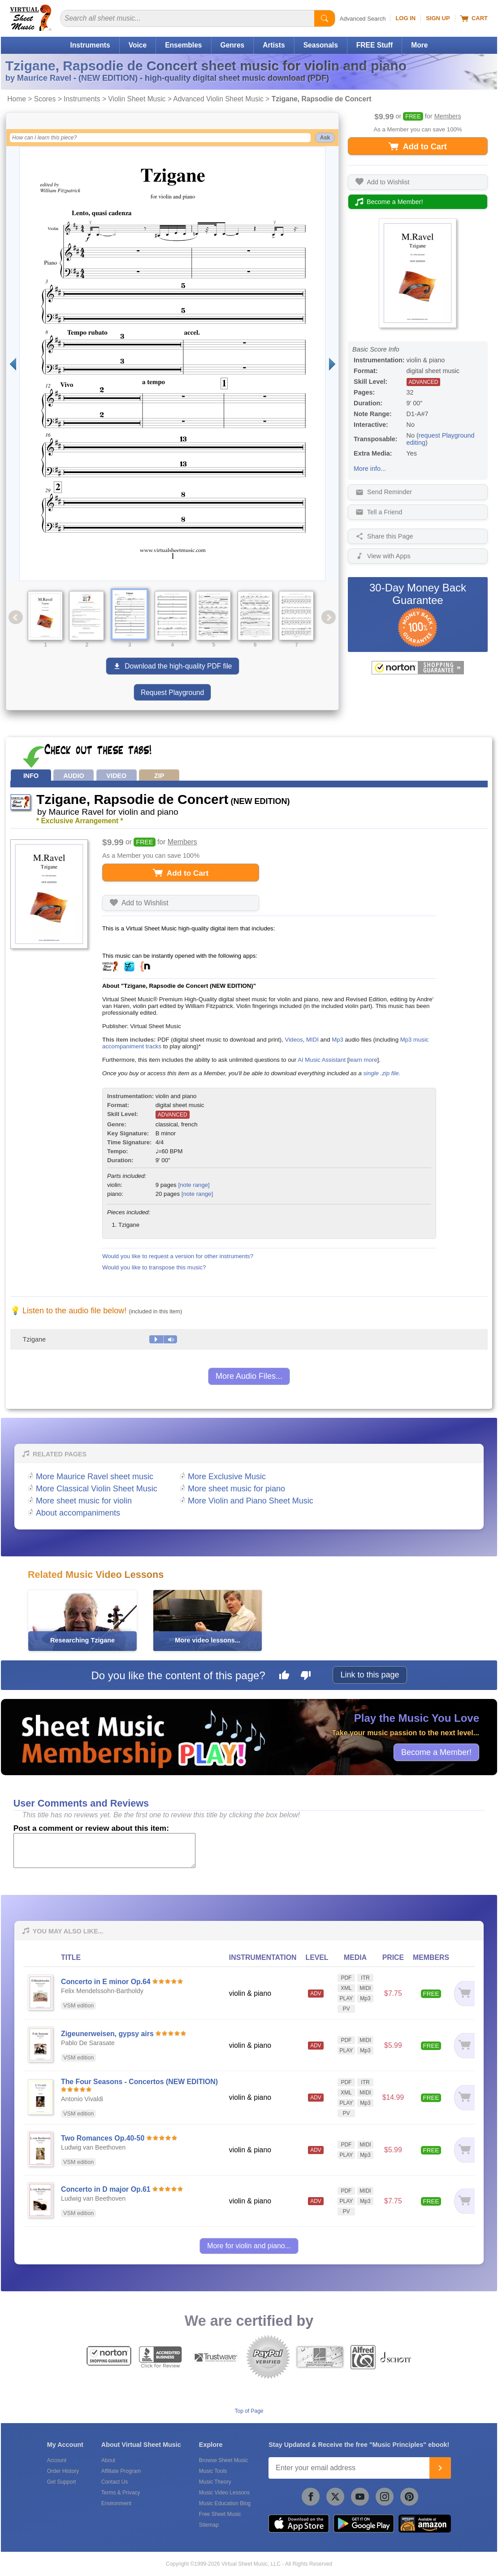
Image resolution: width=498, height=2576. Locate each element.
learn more (363, 1059)
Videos (294, 1039)
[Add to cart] (464, 1993)
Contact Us (114, 2482)
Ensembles (183, 45)
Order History (63, 2471)
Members (447, 116)
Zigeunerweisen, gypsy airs (107, 2033)
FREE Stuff (374, 45)
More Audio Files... (249, 1376)
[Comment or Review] (104, 1850)
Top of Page (248, 2411)
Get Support (61, 2482)
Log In (405, 18)
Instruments (90, 45)
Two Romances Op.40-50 (102, 2138)
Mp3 (337, 1039)
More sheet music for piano (236, 1488)
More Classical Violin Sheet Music (96, 1488)
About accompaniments (78, 1512)
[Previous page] (12, 364)
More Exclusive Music (227, 1476)
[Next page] (331, 364)
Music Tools (213, 2471)
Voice (138, 45)
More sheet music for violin (84, 1500)
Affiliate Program (121, 2471)
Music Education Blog (225, 2503)
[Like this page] (284, 1676)
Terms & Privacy (120, 2492)
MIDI (312, 1039)
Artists (274, 45)
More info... (370, 468)
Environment (116, 2503)
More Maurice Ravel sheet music (94, 1476)
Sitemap (209, 2525)
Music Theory (215, 2482)
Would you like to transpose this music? (154, 1267)
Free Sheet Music (220, 2514)
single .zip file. (381, 1073)
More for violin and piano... (249, 2246)
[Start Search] (324, 18)
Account (56, 2460)
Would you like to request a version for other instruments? (177, 1256)
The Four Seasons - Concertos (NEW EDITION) (139, 2081)
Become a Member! (436, 1752)
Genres (233, 45)
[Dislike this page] (306, 1676)
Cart (474, 18)
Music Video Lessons (224, 2492)
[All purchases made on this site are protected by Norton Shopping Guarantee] (418, 667)
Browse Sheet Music (223, 2460)
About (108, 2460)
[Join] (440, 2468)
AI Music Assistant (322, 1059)
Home (16, 99)
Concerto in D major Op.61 (106, 2189)
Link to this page (369, 1674)
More (419, 45)
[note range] (193, 1185)
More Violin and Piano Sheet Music (250, 1500)
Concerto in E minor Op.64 (106, 1981)
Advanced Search (363, 18)
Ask (325, 138)
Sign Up (438, 18)
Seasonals (320, 45)
